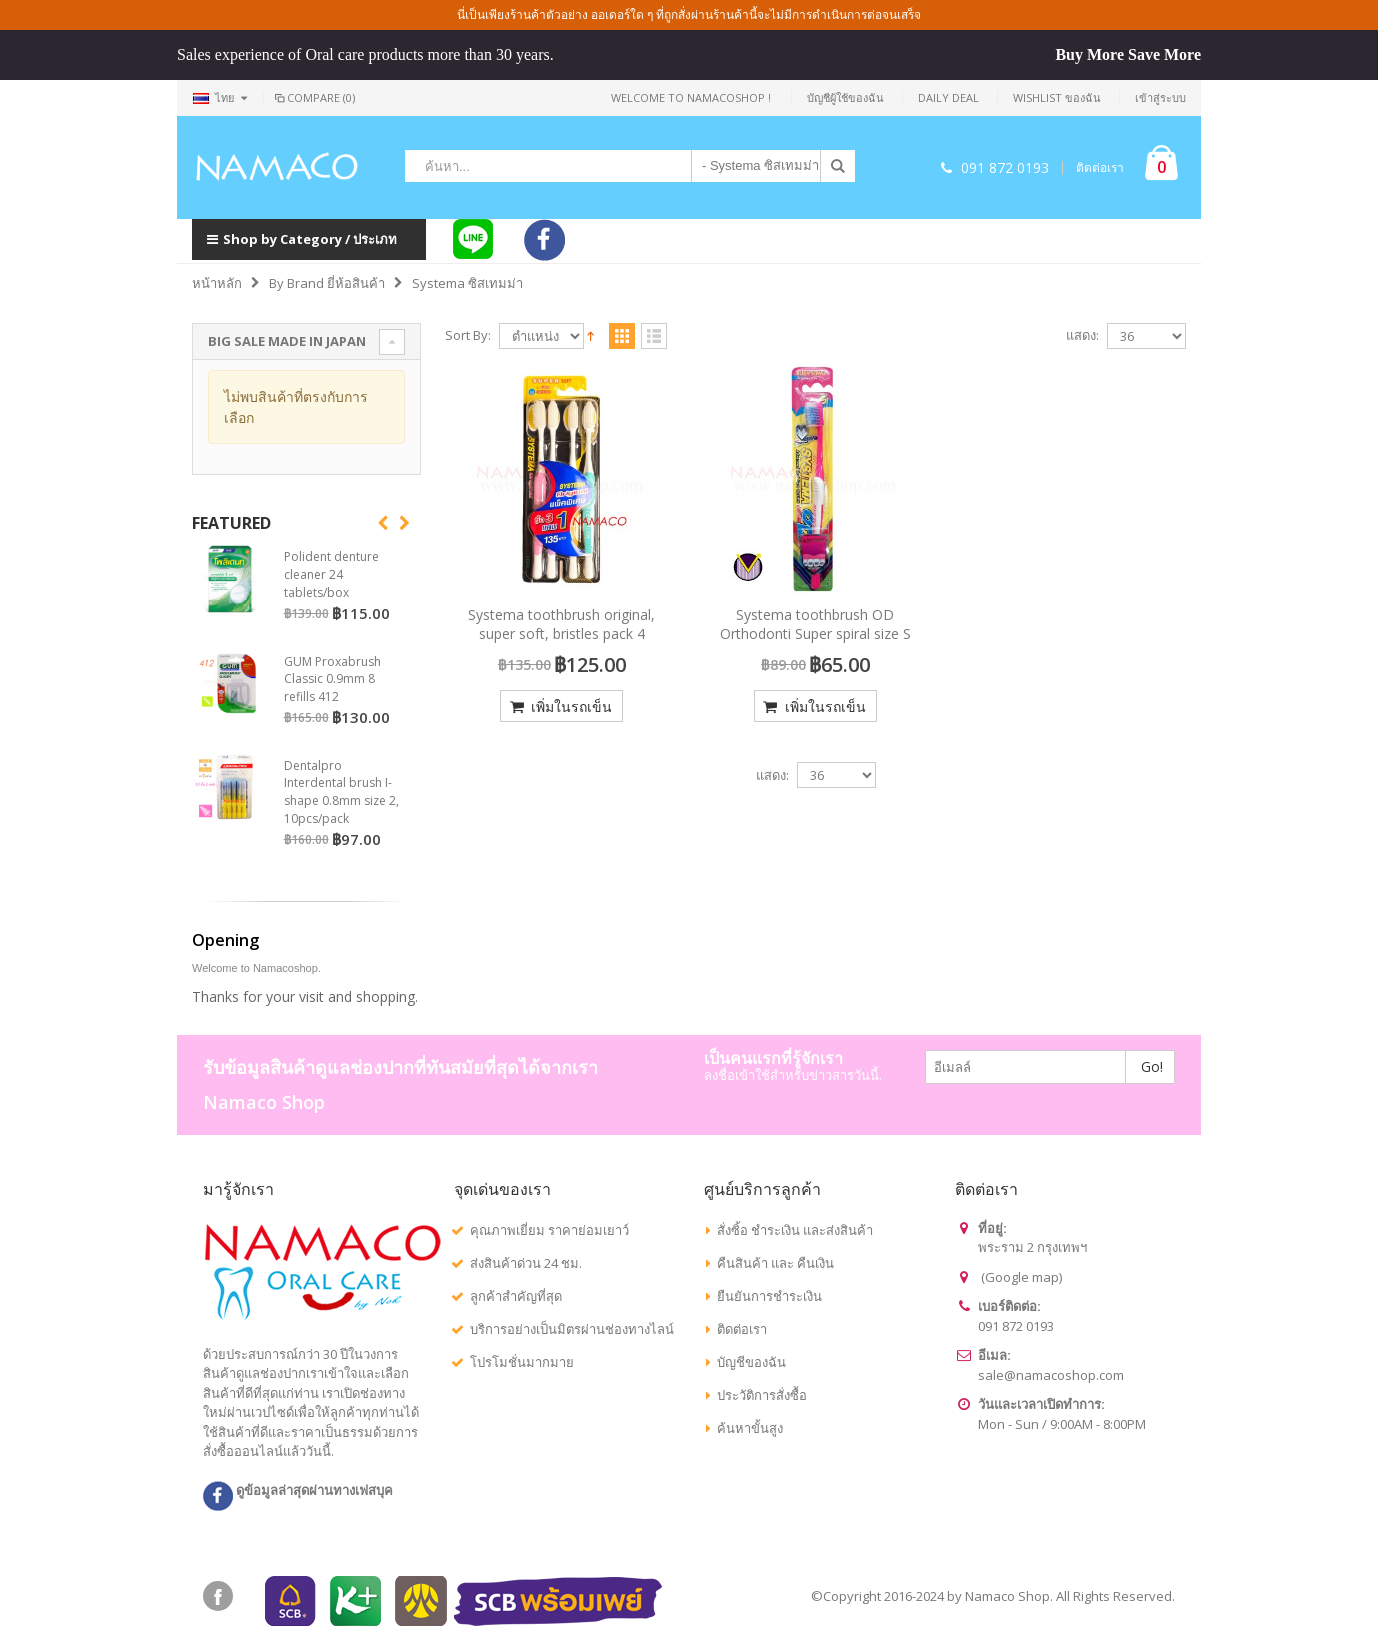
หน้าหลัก (217, 283)
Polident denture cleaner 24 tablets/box (331, 574)
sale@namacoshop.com (1051, 1375)
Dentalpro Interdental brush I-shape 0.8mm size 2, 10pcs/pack (341, 792)
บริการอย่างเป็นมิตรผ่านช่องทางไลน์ (572, 1329)
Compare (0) (313, 97)
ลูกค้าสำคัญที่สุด (516, 1296)
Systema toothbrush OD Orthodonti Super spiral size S (815, 624)
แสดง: (1082, 335)
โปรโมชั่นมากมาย (522, 1362)
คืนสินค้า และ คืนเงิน (775, 1263)
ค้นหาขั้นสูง (750, 1428)
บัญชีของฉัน (751, 1362)
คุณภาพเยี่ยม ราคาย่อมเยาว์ (549, 1230)
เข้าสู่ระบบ (1160, 97)
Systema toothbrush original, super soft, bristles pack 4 (561, 624)
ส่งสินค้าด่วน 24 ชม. (526, 1263)
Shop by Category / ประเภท (302, 239)
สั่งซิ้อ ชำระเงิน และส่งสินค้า (795, 1230)
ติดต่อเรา (1100, 168)
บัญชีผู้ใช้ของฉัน (845, 97)
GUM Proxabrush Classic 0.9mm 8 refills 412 (332, 679)
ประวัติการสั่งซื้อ (762, 1395)
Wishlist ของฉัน (1057, 97)
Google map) (1023, 1277)
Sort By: (468, 335)
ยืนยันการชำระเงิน (769, 1296)
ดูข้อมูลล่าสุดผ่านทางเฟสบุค (298, 1490)
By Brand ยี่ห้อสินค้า (327, 283)
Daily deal (948, 97)
